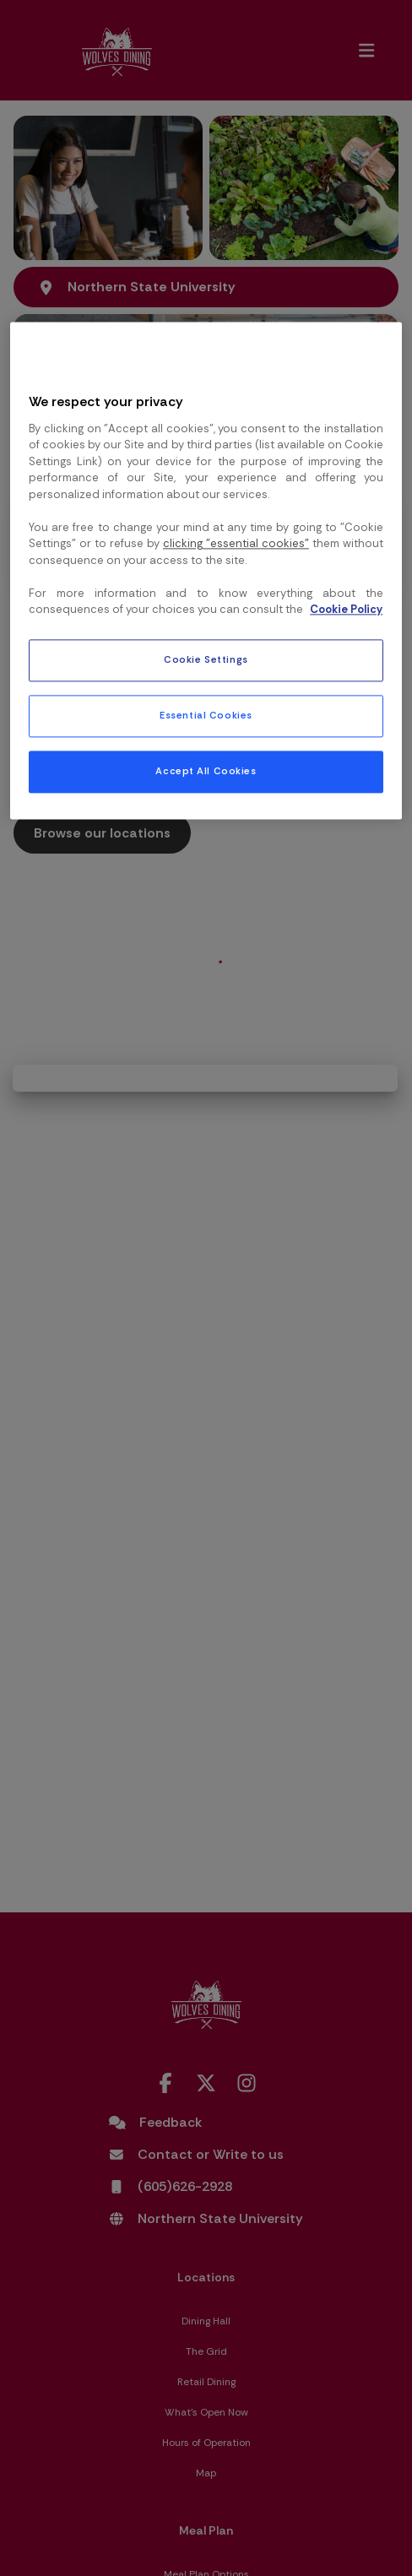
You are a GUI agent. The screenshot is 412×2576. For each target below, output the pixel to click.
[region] (206, 570)
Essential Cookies (206, 715)
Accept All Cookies (205, 771)
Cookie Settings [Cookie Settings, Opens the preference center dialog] (206, 659)
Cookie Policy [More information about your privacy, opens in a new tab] (346, 610)
